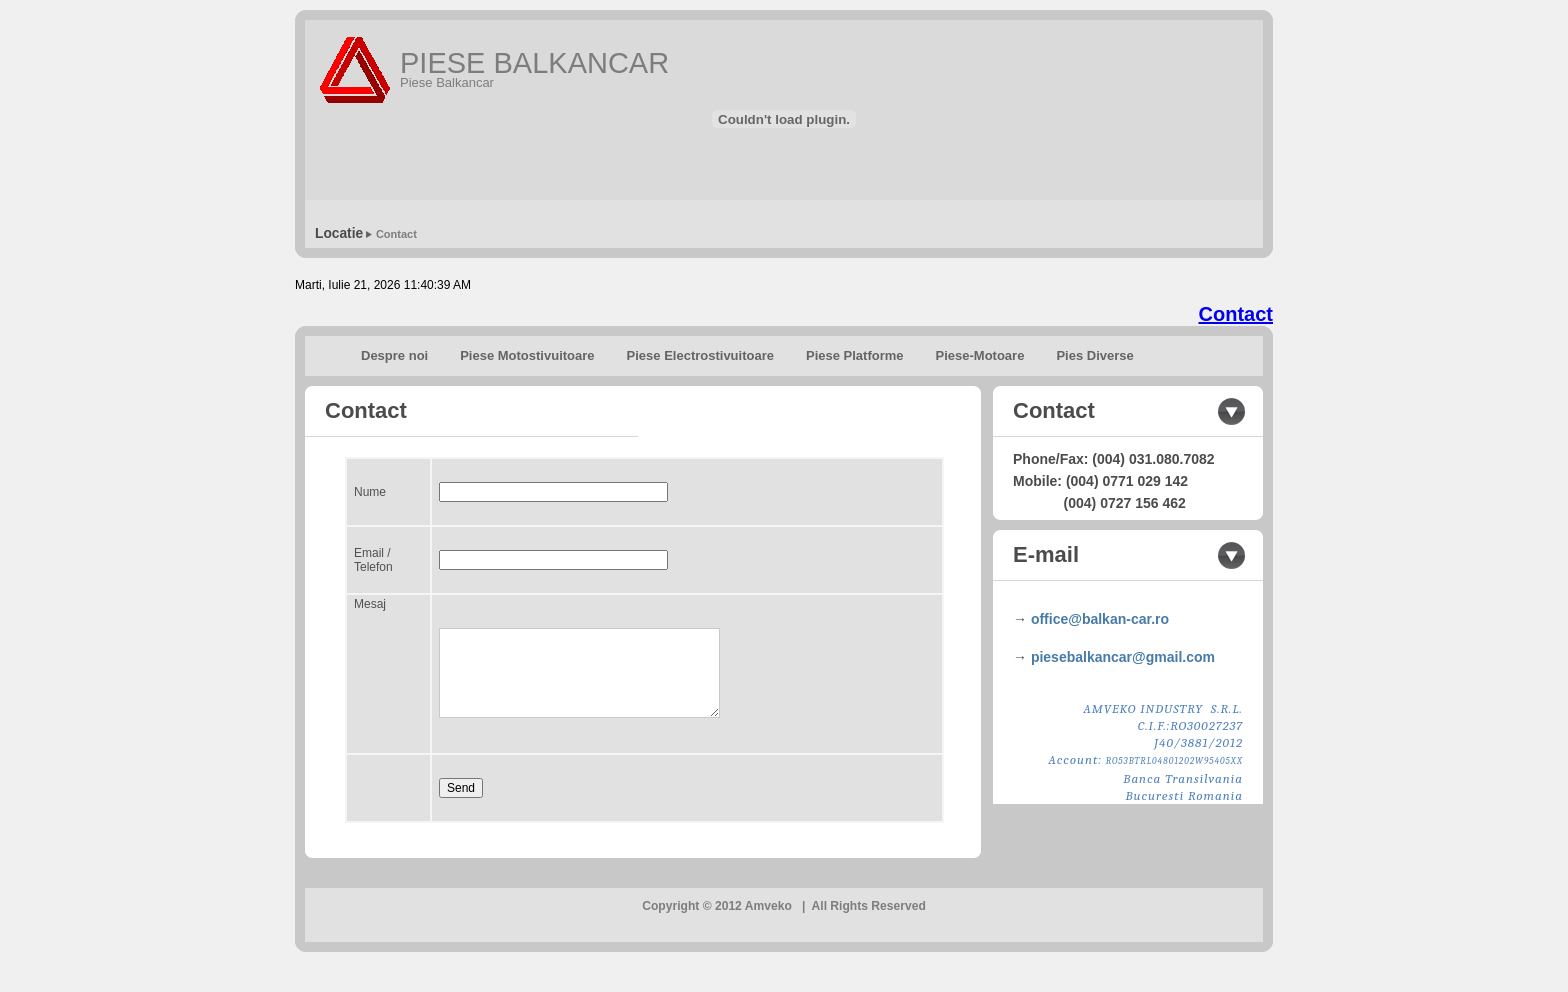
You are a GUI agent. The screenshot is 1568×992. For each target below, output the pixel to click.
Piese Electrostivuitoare (700, 355)
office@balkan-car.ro (1100, 619)
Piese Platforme (855, 355)
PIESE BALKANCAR (534, 63)
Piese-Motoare (980, 355)
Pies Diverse (1094, 355)
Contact (396, 234)
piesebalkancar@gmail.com (1123, 657)
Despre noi (394, 355)
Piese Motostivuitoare (527, 355)
